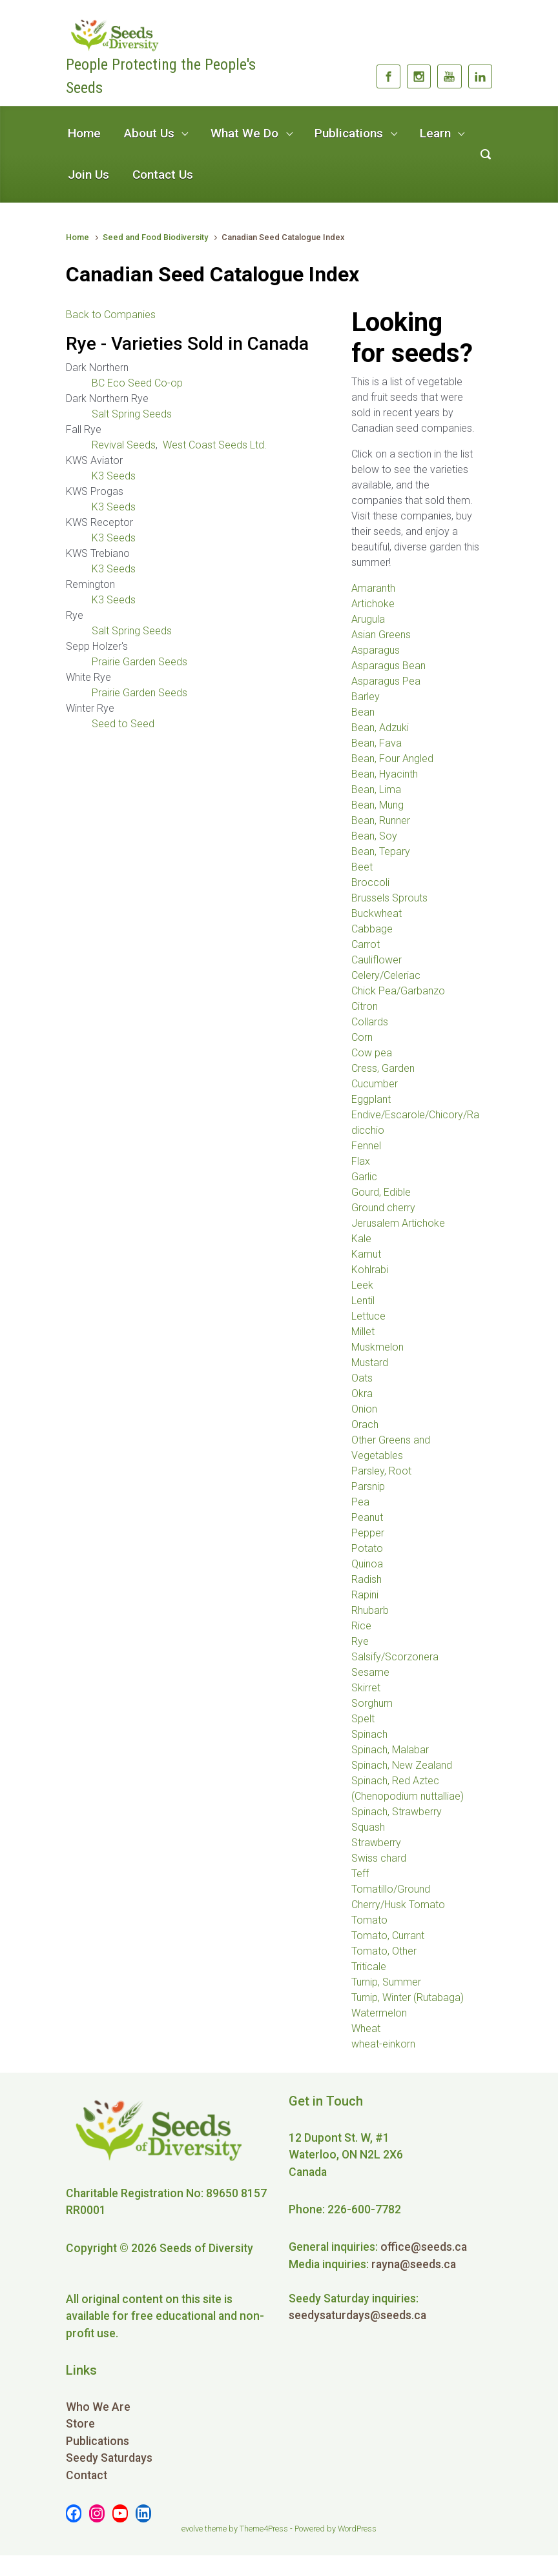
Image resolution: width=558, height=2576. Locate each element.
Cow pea (371, 1053)
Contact (86, 2475)
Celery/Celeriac (385, 975)
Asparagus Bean (388, 665)
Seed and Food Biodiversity (155, 237)
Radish (366, 1579)
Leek (362, 1285)
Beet (362, 867)
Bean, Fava (376, 743)
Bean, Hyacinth (384, 774)
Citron (364, 1006)
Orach (364, 1424)
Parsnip (368, 1486)
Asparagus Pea (385, 681)
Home (84, 133)
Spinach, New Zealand (401, 1765)
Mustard (369, 1362)
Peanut (367, 1517)
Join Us (88, 174)
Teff (360, 1873)
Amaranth (373, 588)
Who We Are (98, 2406)
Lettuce (368, 1316)
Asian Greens (381, 635)
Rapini (364, 1595)
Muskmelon (377, 1347)
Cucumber (374, 1084)
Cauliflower (376, 960)
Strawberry (376, 1842)
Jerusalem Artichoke (398, 1223)
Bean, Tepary (380, 851)
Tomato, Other (384, 1951)
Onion (364, 1409)
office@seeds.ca (423, 2246)
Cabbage (372, 929)
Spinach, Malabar (390, 1750)
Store (80, 2423)
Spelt (363, 1719)
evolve (192, 2528)
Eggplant (371, 1099)
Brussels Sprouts (389, 898)
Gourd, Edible (381, 1192)
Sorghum (372, 1703)
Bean (363, 712)
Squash (368, 1827)
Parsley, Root (381, 1471)
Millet (363, 1331)
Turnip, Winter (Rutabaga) (407, 1997)
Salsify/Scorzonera (395, 1657)
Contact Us (162, 174)
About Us (149, 133)
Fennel (366, 1146)
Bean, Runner (380, 820)
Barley (365, 696)
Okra (362, 1393)
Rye (360, 1641)
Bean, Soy (374, 836)
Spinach (369, 1734)
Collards (369, 1022)
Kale (361, 1239)
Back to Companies (111, 314)
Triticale (368, 1966)
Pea (360, 1502)
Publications (349, 133)
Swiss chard (378, 1858)
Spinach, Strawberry (396, 1812)
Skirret (365, 1688)
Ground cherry (383, 1208)
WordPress (357, 2528)
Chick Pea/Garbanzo (398, 991)
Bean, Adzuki (380, 727)
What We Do (244, 133)
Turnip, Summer (386, 1982)
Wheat (365, 2028)
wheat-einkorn (383, 2044)
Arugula (368, 619)
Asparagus (375, 650)
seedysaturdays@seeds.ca (357, 2315)
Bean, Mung (377, 805)
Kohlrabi (369, 1269)
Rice (361, 1626)
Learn (435, 133)
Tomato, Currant (387, 1935)
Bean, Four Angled (392, 758)
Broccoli (370, 882)
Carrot (365, 944)
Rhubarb (370, 1610)
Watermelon (379, 2013)
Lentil (363, 1300)
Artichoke (373, 604)
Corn (362, 1037)
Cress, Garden (383, 1068)
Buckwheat (376, 913)
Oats (362, 1378)
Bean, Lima (376, 789)
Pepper (367, 1533)
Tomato (369, 1920)
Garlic (364, 1177)
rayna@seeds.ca (413, 2264)
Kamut (366, 1254)
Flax (360, 1161)
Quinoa (367, 1564)
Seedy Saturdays (109, 2457)
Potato (367, 1548)
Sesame (370, 1672)
